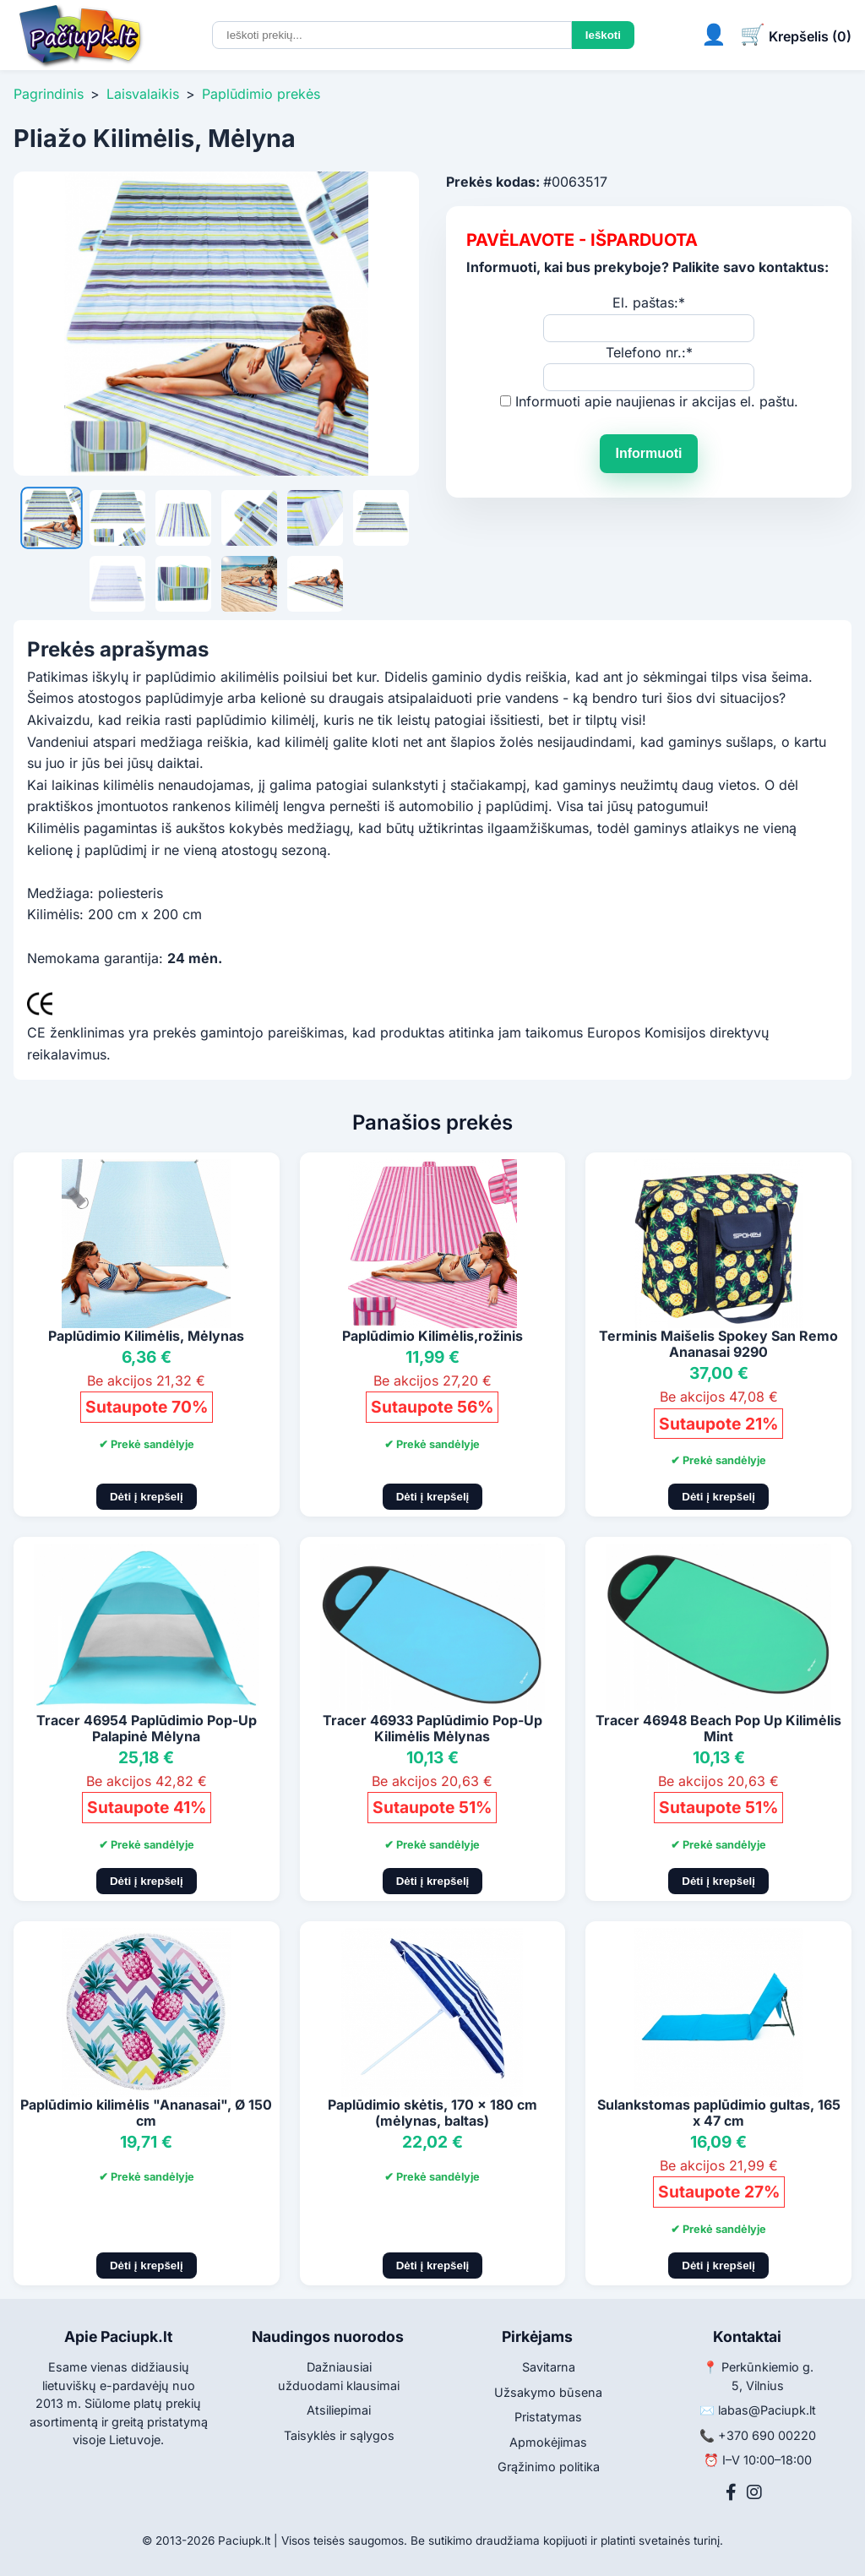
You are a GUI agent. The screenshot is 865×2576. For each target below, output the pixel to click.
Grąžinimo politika (549, 2466)
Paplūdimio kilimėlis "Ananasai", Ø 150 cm (146, 2112)
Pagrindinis (49, 93)
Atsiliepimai (339, 2410)
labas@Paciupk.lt (767, 2410)
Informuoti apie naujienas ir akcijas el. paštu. (656, 401)
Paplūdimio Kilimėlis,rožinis (432, 1335)
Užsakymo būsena (548, 2392)
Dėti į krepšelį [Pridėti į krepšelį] (146, 1496)
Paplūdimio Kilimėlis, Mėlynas (146, 1335)
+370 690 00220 (767, 2435)
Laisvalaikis (142, 93)
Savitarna (548, 2367)
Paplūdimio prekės (261, 93)
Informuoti (648, 453)
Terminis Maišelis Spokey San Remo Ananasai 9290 (718, 1343)
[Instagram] (754, 2492)
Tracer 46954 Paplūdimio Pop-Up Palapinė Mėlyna (146, 1728)
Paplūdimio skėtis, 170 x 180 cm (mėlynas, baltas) (432, 2112)
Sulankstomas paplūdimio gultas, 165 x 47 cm (719, 2112)
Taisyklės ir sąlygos (339, 2435)
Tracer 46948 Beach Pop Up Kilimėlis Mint (718, 1728)
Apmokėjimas (548, 2442)
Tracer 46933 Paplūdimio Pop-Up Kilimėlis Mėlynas (432, 1728)
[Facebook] (731, 2492)
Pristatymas (548, 2417)
